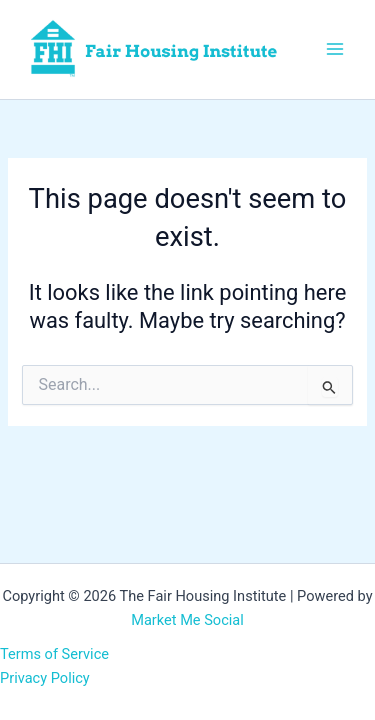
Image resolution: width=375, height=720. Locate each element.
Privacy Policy (45, 678)
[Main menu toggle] (335, 49)
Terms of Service (54, 654)
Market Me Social (187, 620)
